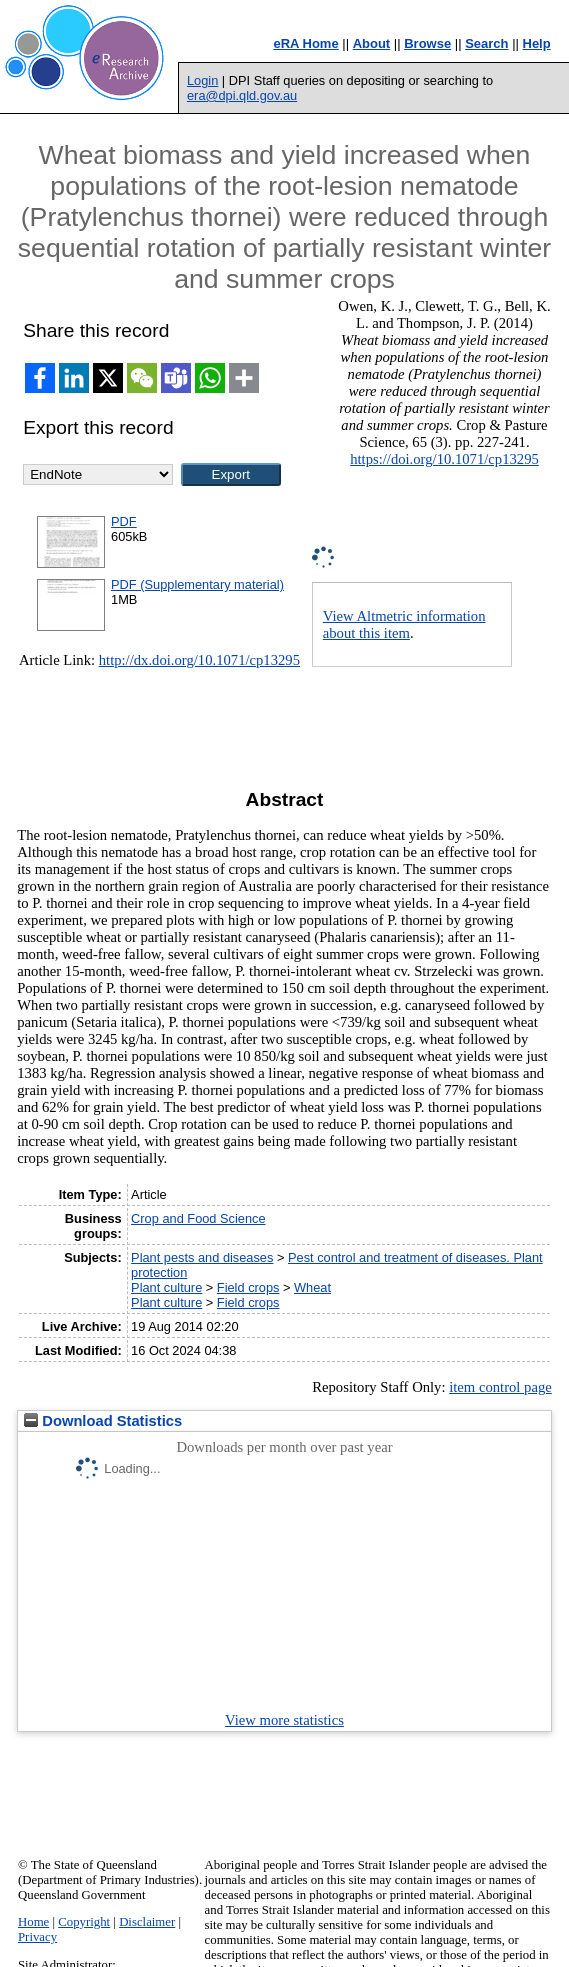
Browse (427, 43)
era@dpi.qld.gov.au (242, 95)
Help (537, 43)
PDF (124, 521)
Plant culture (166, 1287)
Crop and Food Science (198, 1218)
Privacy (37, 1937)
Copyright (84, 1922)
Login (202, 80)
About (372, 43)
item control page (500, 1387)
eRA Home (305, 43)
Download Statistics (103, 1421)
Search (486, 43)
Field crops (248, 1287)
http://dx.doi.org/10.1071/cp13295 (199, 660)
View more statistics (284, 1720)
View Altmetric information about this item (404, 624)
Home (33, 1922)
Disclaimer (147, 1922)
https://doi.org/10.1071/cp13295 (444, 459)
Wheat (312, 1287)
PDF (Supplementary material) (197, 584)
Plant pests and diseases (202, 1257)
